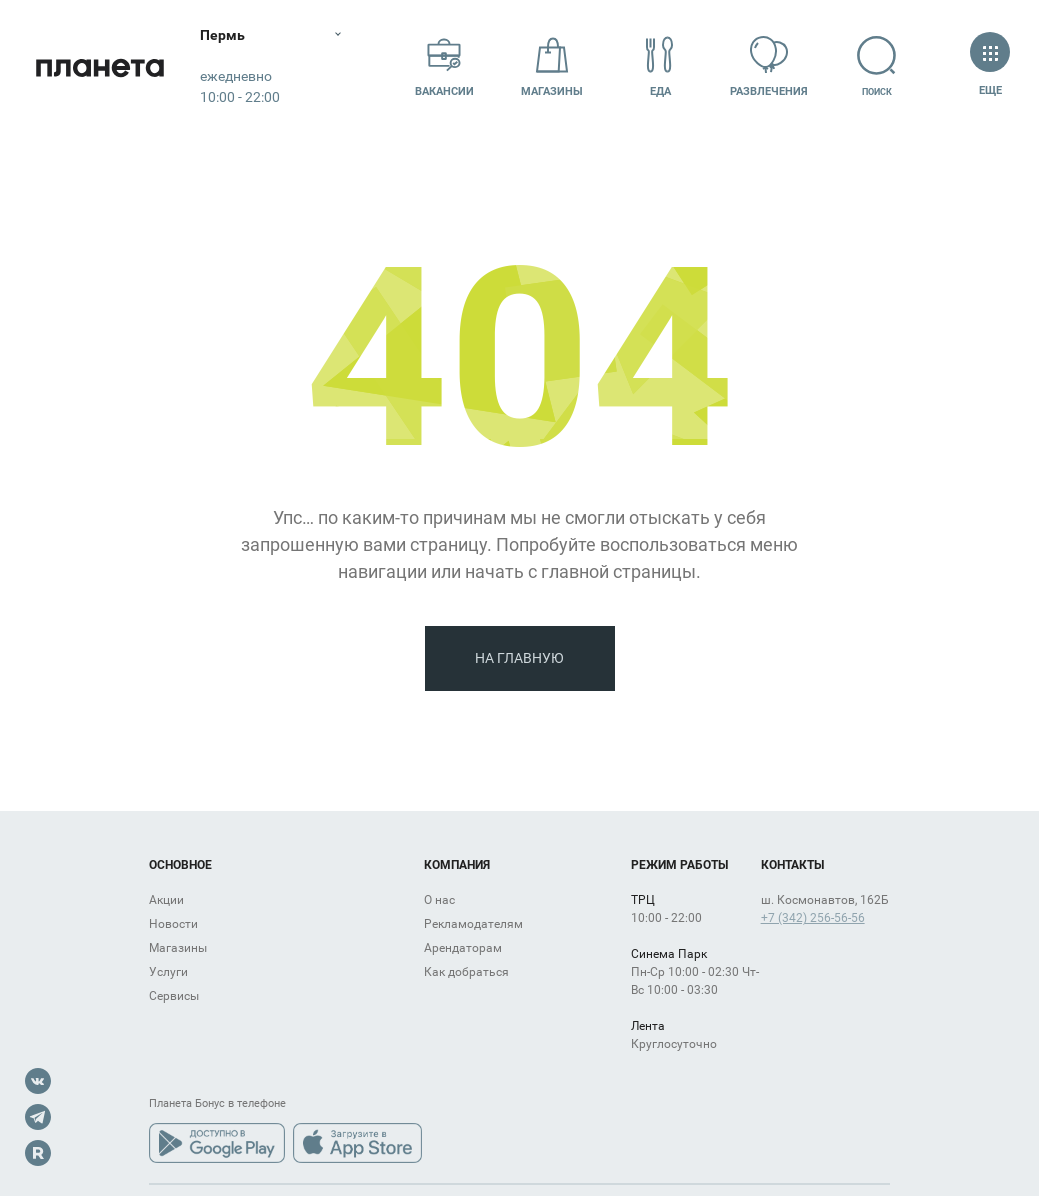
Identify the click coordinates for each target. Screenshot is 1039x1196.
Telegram (38, 1117)
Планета (100, 67)
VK (38, 1081)
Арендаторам (463, 948)
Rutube (38, 1153)
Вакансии (444, 66)
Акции (166, 900)
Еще (990, 66)
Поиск (877, 66)
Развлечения (769, 66)
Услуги (168, 972)
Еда (660, 66)
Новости (173, 924)
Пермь (222, 35)
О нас (439, 900)
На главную (519, 658)
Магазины (552, 66)
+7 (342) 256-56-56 (813, 918)
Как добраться (466, 972)
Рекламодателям (473, 924)
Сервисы (174, 996)
